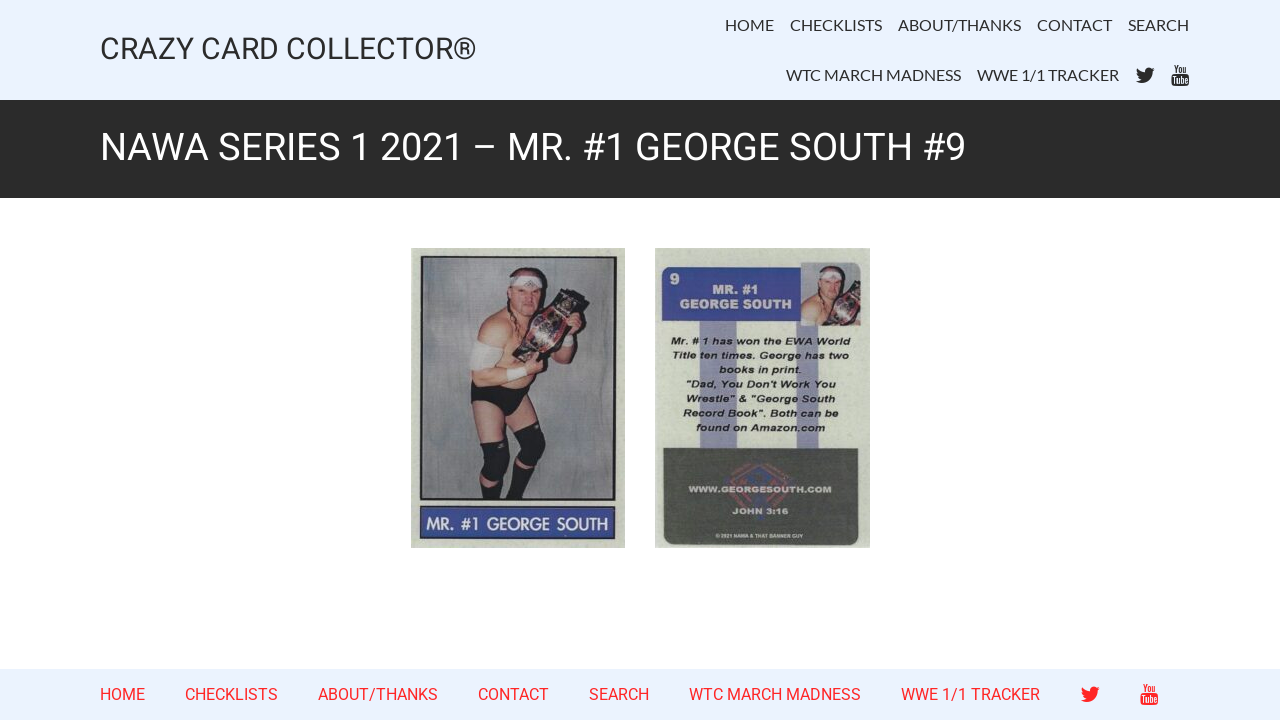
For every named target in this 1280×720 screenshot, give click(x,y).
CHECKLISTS (836, 24)
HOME (749, 24)
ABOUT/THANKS (959, 24)
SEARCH (1158, 24)
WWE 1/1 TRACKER (1048, 74)
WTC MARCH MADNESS (873, 74)
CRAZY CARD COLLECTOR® (288, 50)
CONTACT (1074, 24)
